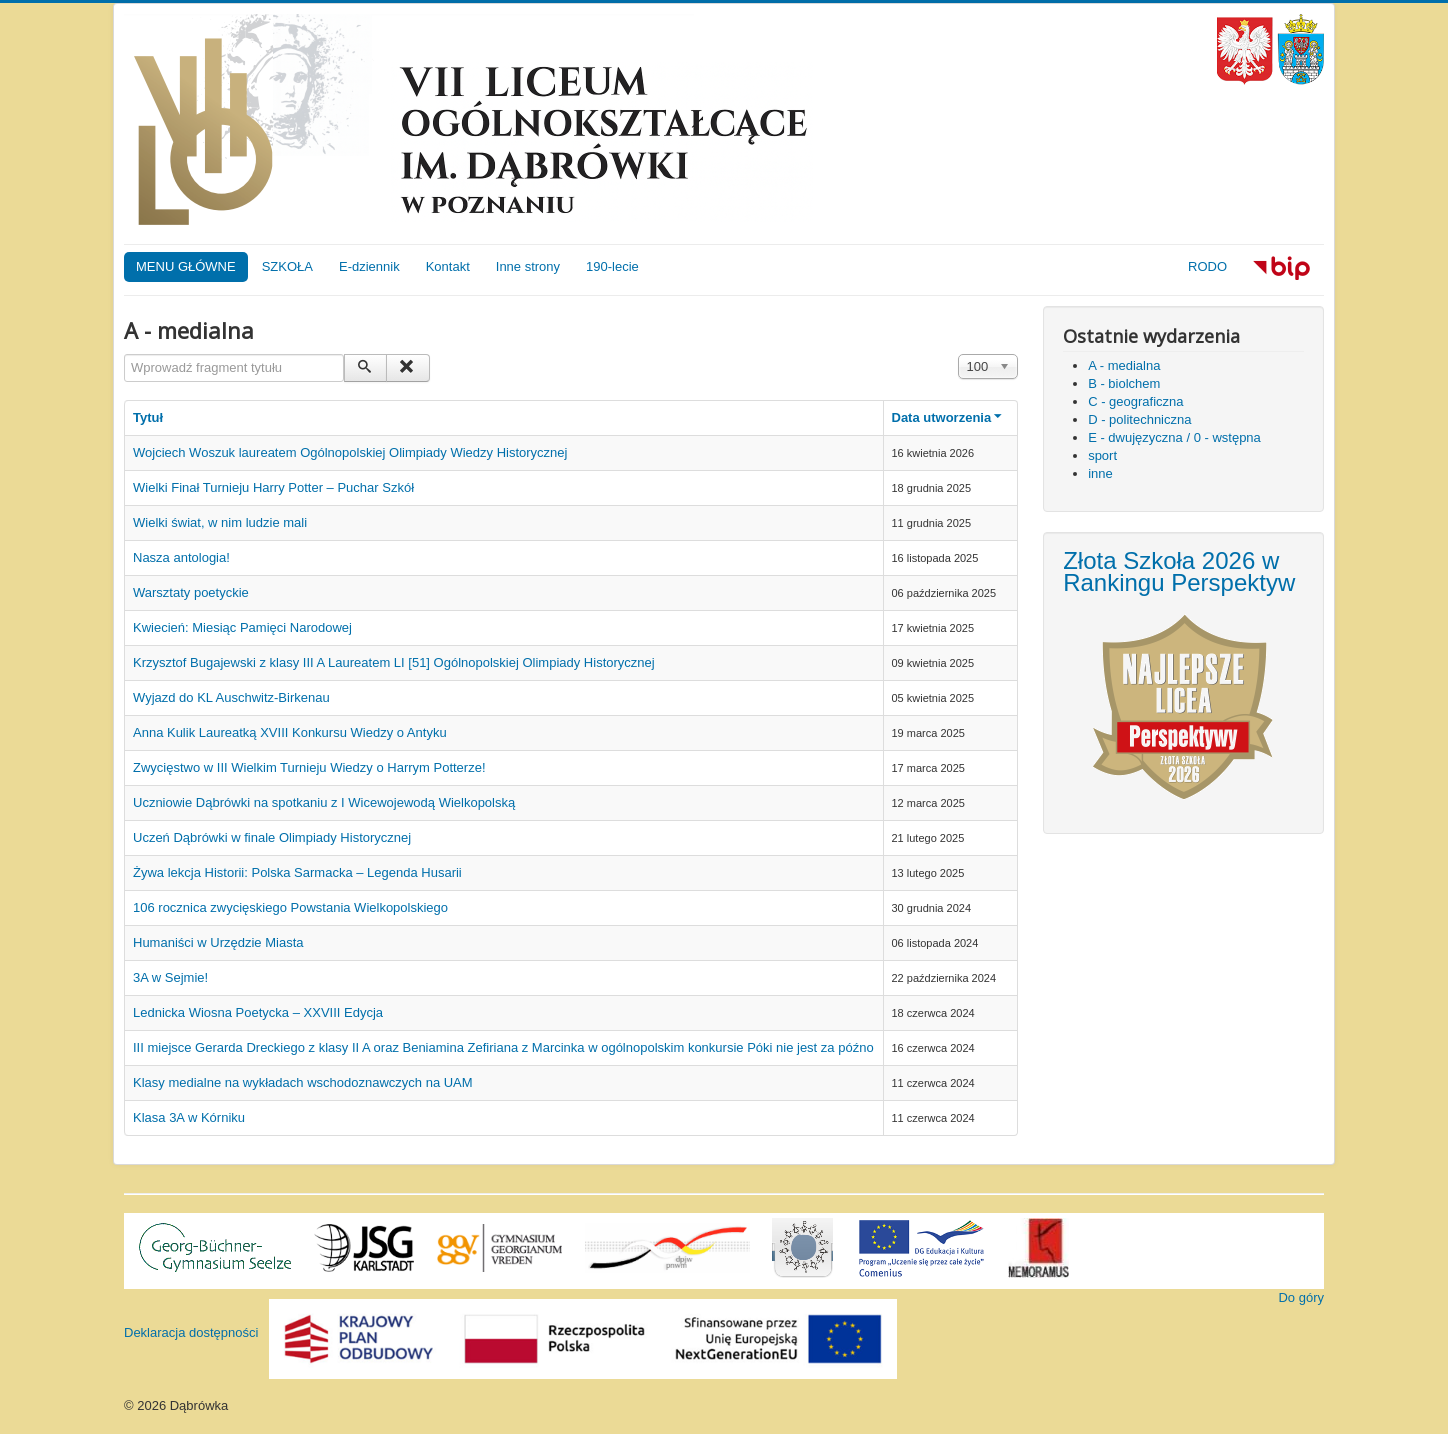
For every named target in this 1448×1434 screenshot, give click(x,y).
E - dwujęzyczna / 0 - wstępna (1174, 437)
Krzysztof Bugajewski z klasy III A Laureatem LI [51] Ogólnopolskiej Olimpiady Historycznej (394, 662)
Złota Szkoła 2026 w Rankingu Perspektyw (1179, 571)
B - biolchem (1124, 383)
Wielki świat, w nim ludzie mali (220, 522)
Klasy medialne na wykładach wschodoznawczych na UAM (303, 1082)
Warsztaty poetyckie (191, 592)
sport (1102, 455)
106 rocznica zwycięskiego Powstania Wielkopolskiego (290, 907)
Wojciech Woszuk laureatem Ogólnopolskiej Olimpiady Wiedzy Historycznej (350, 452)
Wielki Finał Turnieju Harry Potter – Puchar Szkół (273, 487)
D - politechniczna (1139, 419)
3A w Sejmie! (170, 977)
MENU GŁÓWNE (186, 266)
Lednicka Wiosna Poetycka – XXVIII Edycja (258, 1012)
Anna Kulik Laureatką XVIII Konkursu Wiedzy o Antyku (290, 732)
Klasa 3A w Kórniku (189, 1117)
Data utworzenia (949, 417)
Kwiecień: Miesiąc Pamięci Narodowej (242, 627)
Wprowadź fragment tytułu (124, 354)
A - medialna (1124, 365)
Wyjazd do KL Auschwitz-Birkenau (231, 697)
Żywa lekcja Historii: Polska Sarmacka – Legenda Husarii (297, 872)
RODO (1207, 266)
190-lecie (612, 266)
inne (1100, 473)
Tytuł (148, 417)
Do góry (1301, 1297)
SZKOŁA (287, 266)
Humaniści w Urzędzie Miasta (218, 942)
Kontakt (448, 266)
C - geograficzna (1135, 401)
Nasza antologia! (181, 557)
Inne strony (528, 266)
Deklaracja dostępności (191, 1332)
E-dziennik (369, 266)
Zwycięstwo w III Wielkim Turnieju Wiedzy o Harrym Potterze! (309, 767)
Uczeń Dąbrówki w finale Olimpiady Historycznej (272, 837)
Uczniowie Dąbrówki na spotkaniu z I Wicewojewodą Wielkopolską (324, 802)
